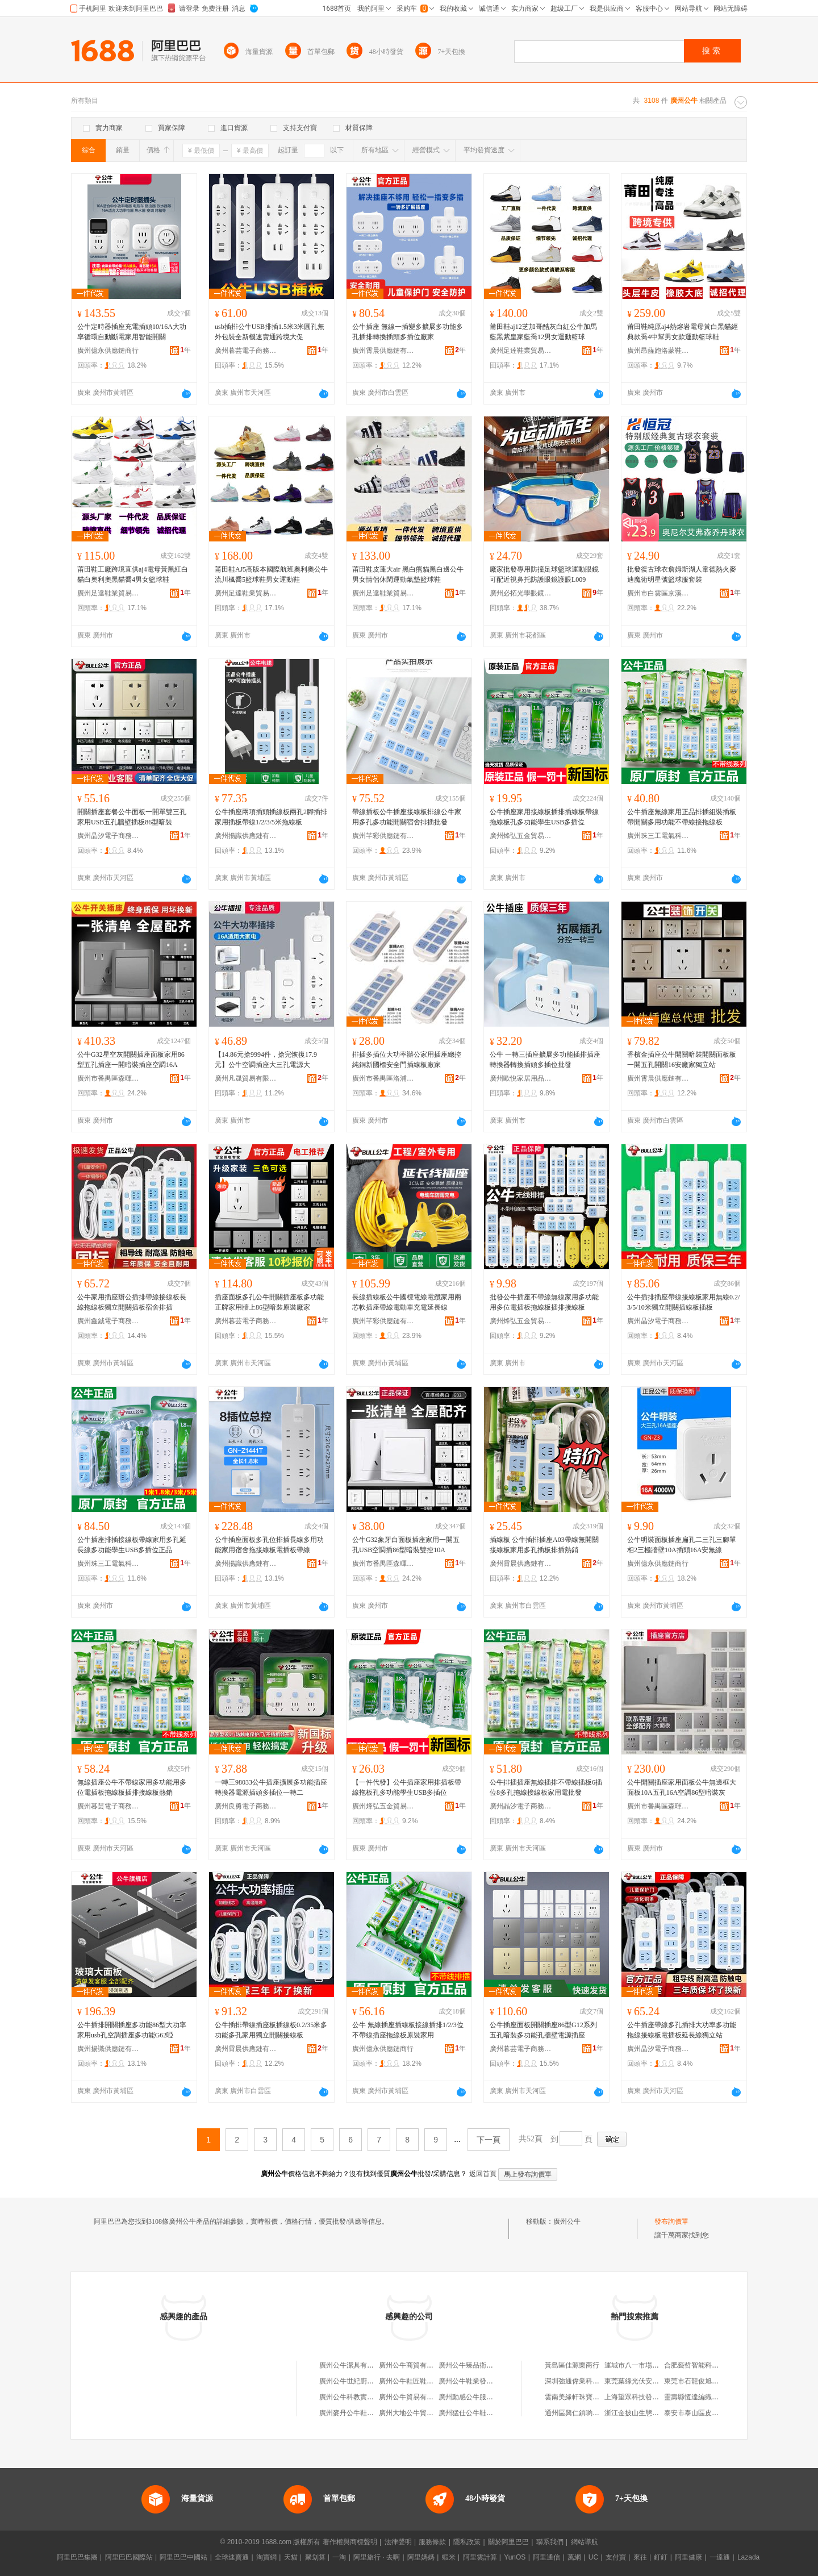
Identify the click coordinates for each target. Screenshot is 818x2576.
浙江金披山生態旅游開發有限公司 (655, 2413)
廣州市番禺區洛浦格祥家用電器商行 (383, 1078)
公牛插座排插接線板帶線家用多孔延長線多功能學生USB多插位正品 (131, 1545)
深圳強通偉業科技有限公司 (586, 2381)
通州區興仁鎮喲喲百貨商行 (586, 2413)
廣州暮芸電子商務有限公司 (246, 351)
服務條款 (432, 2542)
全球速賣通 (232, 2557)
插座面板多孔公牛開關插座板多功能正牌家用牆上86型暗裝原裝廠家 (269, 1302)
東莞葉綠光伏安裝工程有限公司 (652, 2381)
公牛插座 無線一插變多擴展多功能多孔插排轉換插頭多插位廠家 (407, 332)
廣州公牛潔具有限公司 (353, 2365)
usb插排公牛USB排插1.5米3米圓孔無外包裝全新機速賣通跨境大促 (269, 332)
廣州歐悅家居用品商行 (521, 1078)
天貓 (291, 2557)
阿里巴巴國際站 (129, 2557)
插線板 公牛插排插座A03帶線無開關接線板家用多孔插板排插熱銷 (544, 1545)
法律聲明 (398, 2542)
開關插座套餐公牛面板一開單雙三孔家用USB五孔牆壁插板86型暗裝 (131, 817)
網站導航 (584, 2542)
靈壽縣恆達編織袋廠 (694, 2397)
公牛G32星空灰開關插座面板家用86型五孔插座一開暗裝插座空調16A (131, 1060)
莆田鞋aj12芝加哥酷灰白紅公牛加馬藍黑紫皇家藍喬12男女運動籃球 (543, 332)
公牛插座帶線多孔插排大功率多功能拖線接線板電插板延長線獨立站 (681, 2030)
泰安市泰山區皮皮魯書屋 (701, 2413)
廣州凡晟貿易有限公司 (246, 1078)
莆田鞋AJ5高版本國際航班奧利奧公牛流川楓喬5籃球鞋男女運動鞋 (271, 574)
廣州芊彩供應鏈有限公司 (383, 836)
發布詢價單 (671, 2221)
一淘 (339, 2557)
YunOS (514, 2557)
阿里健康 (688, 2557)
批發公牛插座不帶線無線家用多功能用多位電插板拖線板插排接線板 (544, 1302)
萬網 (574, 2557)
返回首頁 (482, 2174)
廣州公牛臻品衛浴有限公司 (479, 2365)
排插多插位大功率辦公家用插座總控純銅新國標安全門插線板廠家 (406, 1060)
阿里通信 (546, 2557)
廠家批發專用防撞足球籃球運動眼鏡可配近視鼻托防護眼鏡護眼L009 (544, 574)
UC (593, 2557)
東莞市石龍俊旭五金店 (698, 2381)
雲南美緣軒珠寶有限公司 (582, 2397)
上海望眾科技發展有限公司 (645, 2397)
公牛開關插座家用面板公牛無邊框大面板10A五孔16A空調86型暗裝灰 (681, 1787)
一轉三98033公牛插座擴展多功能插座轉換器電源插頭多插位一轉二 (271, 1787)
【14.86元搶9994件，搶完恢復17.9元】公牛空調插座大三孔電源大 (266, 1060)
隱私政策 (467, 2542)
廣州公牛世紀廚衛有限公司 (360, 2381)
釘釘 (660, 2557)
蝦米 (449, 2557)
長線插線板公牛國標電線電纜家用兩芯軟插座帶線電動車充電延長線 (406, 1302)
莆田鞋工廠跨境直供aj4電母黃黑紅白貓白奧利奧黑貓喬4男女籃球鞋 (132, 574)
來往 (640, 2557)
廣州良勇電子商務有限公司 (246, 1806)
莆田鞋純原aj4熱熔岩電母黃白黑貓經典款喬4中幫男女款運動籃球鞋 (682, 332)
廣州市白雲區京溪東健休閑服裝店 (658, 593)
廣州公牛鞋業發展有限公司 (479, 2381)
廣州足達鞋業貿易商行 (521, 351)
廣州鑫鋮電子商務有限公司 (108, 1321)
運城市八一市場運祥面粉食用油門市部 (662, 2365)
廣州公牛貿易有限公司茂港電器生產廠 (437, 2397)
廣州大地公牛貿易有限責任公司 (426, 2413)
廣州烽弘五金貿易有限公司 (521, 836)
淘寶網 (266, 2557)
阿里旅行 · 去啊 (376, 2557)
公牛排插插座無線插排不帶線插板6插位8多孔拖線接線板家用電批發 (546, 1787)
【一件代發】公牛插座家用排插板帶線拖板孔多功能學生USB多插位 (406, 1787)
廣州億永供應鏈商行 (108, 351)
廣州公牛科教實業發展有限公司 (367, 2397)
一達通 (720, 2557)
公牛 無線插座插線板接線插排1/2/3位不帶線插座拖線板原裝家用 (408, 2030)
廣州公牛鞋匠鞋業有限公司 (420, 2381)
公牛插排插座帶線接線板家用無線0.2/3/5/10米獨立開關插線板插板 (683, 1302)
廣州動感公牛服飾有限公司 (479, 2397)
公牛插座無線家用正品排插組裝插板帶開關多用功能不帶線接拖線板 (681, 817)
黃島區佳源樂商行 (572, 2365)
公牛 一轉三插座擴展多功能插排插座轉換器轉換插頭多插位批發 (545, 1060)
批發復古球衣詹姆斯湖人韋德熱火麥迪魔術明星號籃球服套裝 (681, 574)
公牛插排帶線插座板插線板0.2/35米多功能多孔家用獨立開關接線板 (271, 2030)
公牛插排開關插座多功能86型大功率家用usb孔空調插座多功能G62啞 (131, 2030)
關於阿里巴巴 (508, 2542)
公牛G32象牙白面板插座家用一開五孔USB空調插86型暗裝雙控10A (406, 1545)
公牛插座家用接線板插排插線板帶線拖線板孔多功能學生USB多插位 (544, 817)
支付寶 (616, 2557)
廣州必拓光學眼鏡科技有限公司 (521, 593)
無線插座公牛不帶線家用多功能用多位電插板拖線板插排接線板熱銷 (131, 1787)
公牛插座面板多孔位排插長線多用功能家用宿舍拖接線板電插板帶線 (269, 1545)
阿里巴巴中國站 (183, 2557)
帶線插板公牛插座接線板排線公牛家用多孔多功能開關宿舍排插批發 (406, 817)
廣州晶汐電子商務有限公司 (108, 836)
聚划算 (315, 2557)
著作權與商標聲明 (350, 2542)
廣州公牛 (567, 2221)
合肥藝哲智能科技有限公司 (705, 2365)
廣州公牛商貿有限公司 (413, 2365)
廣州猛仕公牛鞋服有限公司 (479, 2413)
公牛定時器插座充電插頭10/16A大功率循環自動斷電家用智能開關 (131, 332)
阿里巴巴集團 (77, 2557)
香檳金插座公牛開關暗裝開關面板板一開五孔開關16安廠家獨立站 (681, 1060)
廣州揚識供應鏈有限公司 (246, 836)
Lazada (748, 2557)
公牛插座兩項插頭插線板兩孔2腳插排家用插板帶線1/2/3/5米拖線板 (271, 817)
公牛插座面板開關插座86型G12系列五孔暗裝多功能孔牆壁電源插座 (543, 2030)
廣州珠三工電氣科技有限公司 (658, 836)
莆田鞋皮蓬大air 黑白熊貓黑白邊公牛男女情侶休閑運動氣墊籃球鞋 (408, 574)
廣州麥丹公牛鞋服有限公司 (360, 2413)
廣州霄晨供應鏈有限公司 (383, 351)
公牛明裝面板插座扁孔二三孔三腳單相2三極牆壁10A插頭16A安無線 (681, 1545)
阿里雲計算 (480, 2557)
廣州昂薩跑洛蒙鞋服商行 (658, 351)
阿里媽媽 (421, 2557)
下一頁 (488, 2139)
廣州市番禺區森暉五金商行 (108, 1078)
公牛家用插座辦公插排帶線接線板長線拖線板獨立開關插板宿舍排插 (131, 1302)
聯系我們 (550, 2542)
